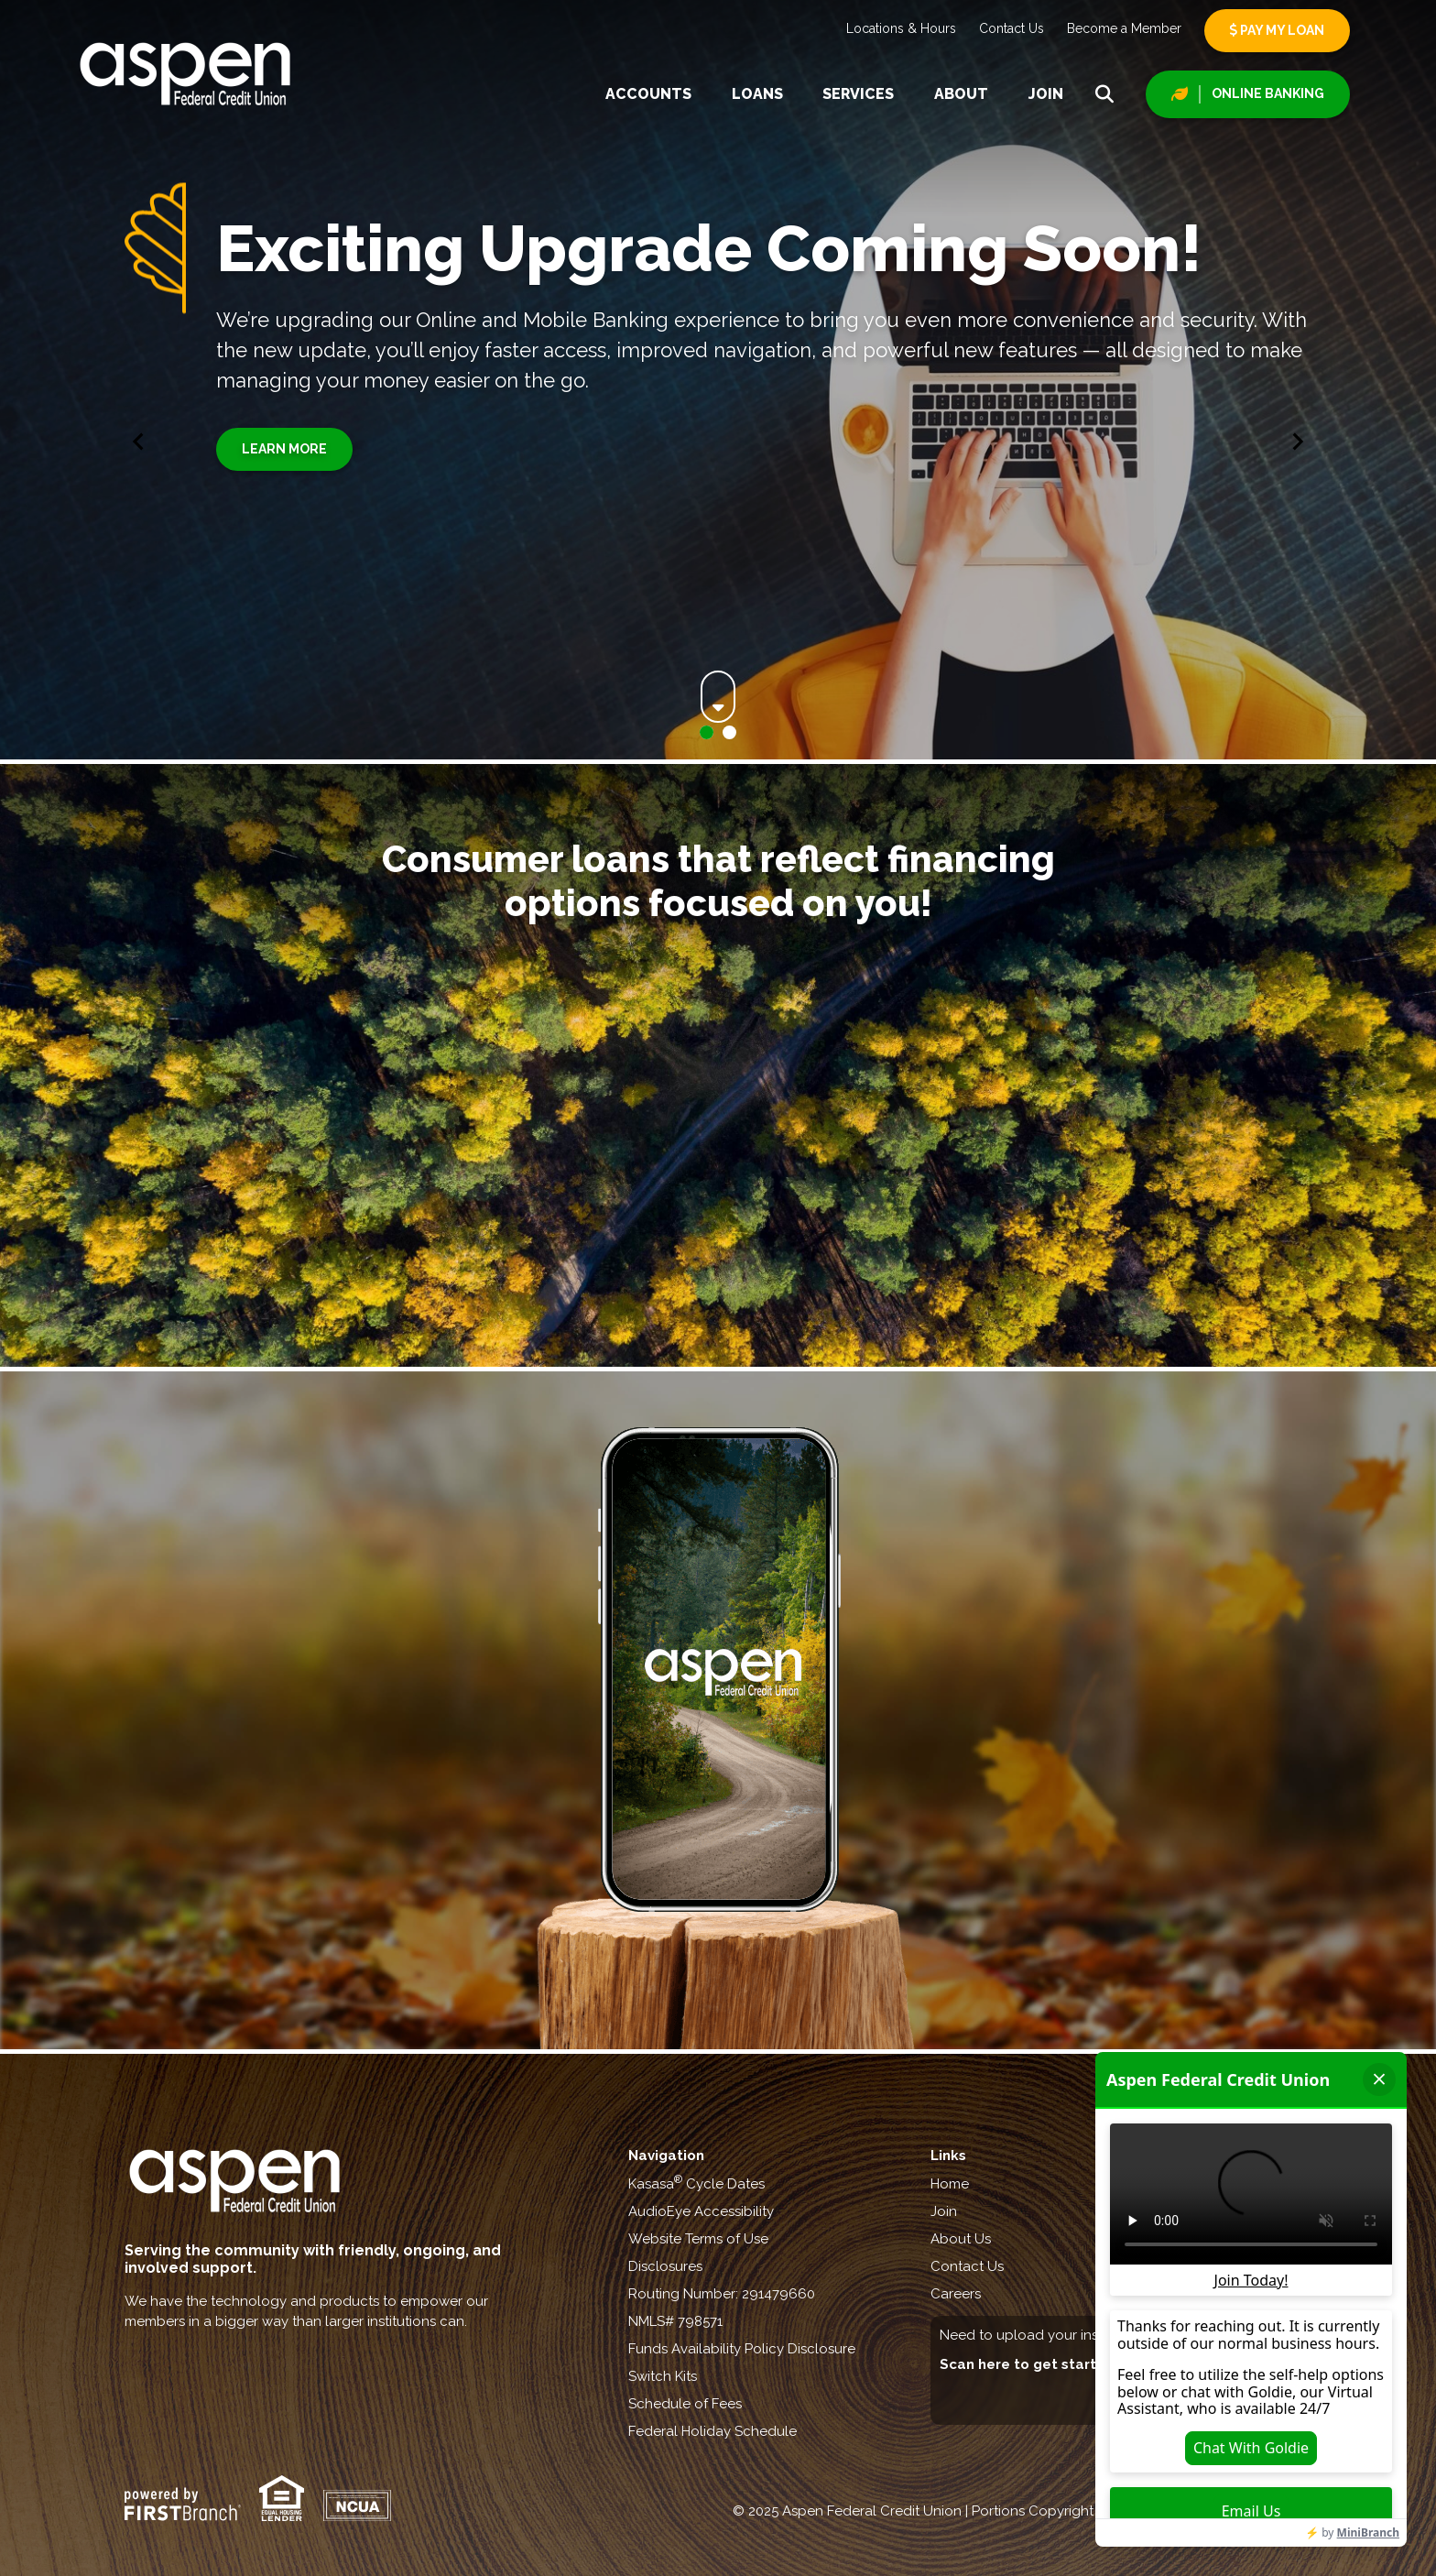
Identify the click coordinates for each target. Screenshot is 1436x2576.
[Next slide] (1296, 439)
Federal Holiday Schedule (712, 2431)
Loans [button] (757, 94)
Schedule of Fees (685, 2404)
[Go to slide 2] (729, 732)
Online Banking (1268, 93)
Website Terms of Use (698, 2239)
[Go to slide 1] (706, 732)
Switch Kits (662, 2376)
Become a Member (1124, 28)
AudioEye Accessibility (701, 2211)
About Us (960, 2239)
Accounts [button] (648, 94)
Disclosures (665, 2266)
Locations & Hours (901, 28)
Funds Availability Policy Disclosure (741, 2349)
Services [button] (858, 94)
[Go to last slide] (139, 439)
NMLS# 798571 (675, 2321)
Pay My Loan (1277, 30)
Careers (955, 2294)
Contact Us (1011, 28)
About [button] (961, 94)
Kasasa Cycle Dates (696, 2184)
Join (1045, 94)
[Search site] (1104, 94)
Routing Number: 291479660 (721, 2294)
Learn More (284, 449)
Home (949, 2184)
